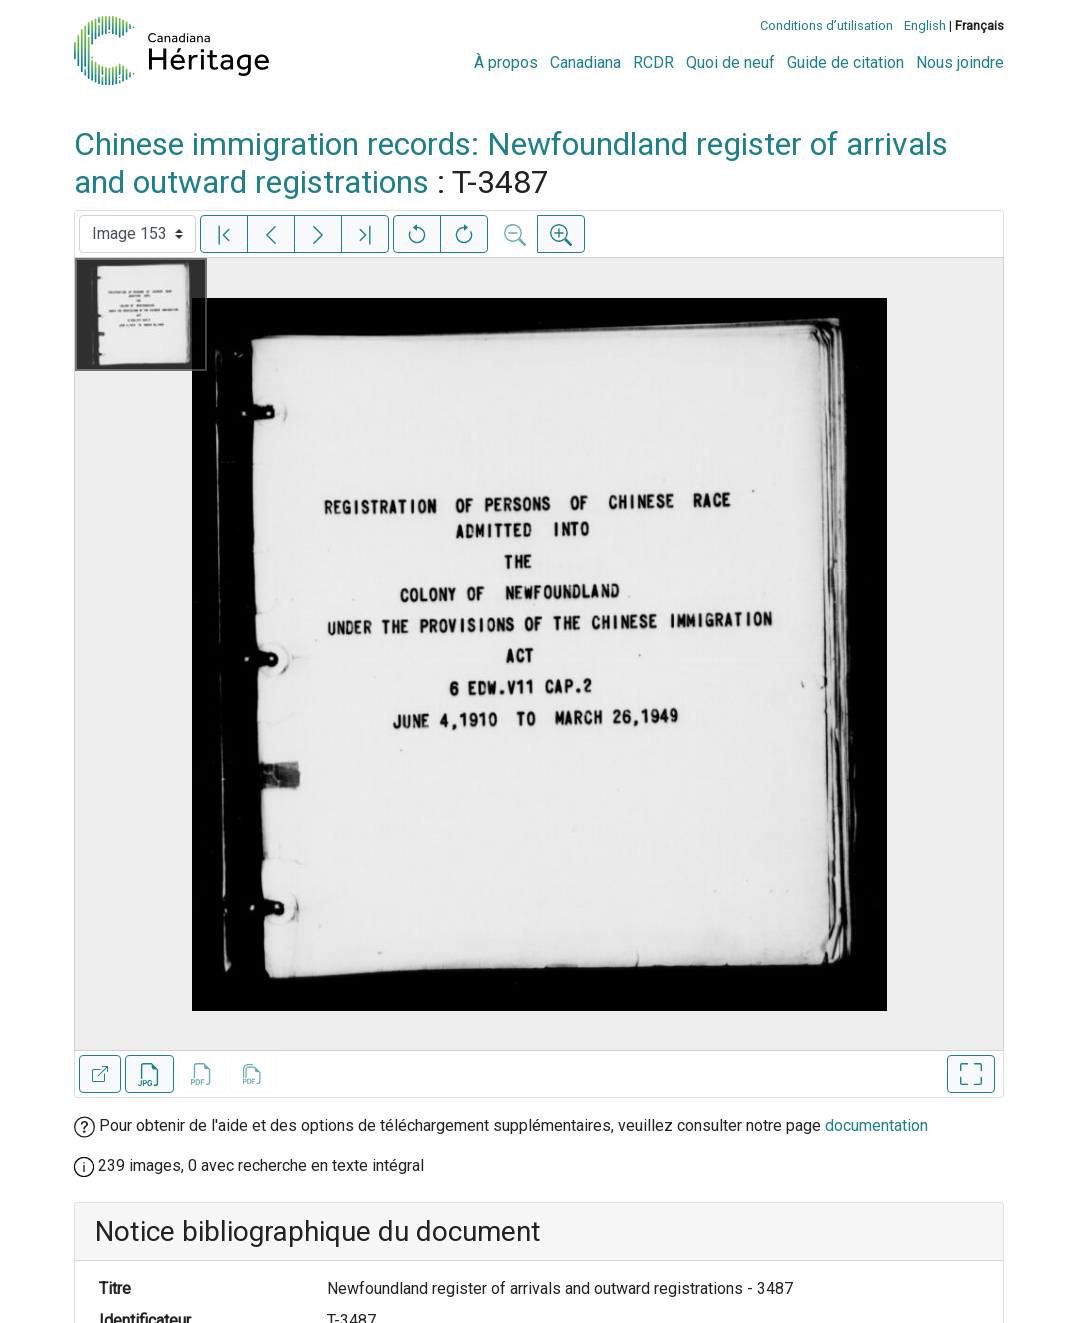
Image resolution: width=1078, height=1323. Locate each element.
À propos (506, 62)
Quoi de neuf (730, 62)
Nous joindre (960, 62)
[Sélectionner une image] (137, 234)
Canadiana (585, 62)
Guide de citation (845, 62)
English (925, 25)
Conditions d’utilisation (826, 25)
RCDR (653, 62)
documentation (876, 1125)
